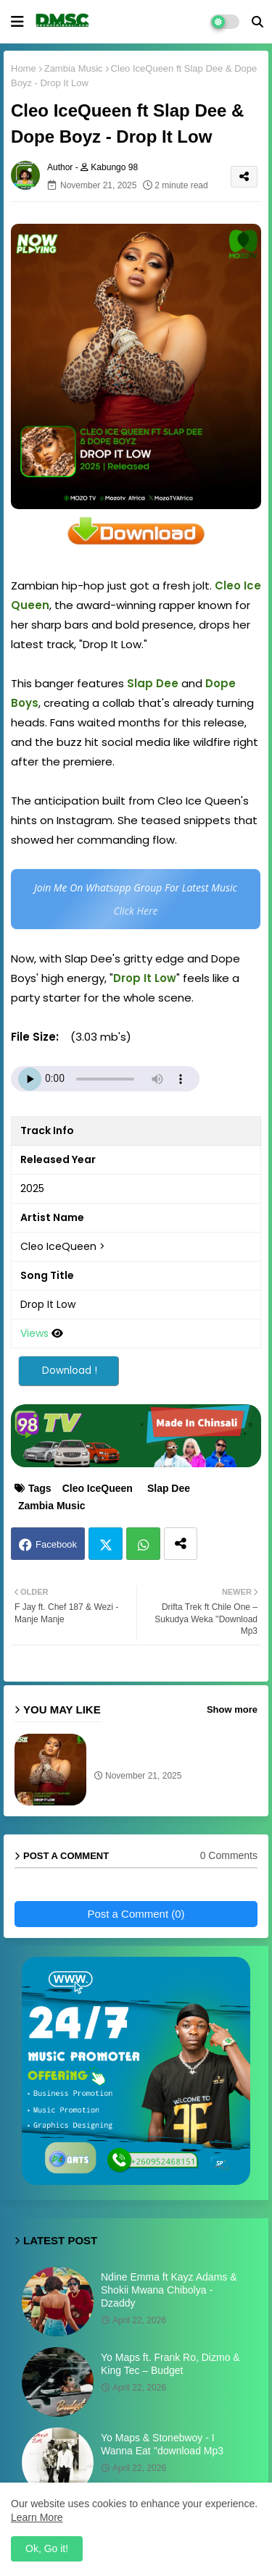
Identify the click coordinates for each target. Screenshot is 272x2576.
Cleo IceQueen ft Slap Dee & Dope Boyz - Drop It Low (159, 1752)
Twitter (105, 1543)
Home (23, 68)
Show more (232, 1709)
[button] (257, 21)
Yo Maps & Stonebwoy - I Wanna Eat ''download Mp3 (162, 2444)
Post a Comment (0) (135, 1914)
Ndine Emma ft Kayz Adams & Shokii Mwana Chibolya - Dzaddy (169, 2290)
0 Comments (228, 1855)
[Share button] (180, 1543)
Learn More (37, 2517)
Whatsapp (143, 1543)
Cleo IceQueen (97, 1488)
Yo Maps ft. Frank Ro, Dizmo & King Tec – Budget (170, 2363)
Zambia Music (73, 68)
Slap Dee (168, 1488)
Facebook (56, 1544)
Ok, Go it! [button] (46, 2548)
